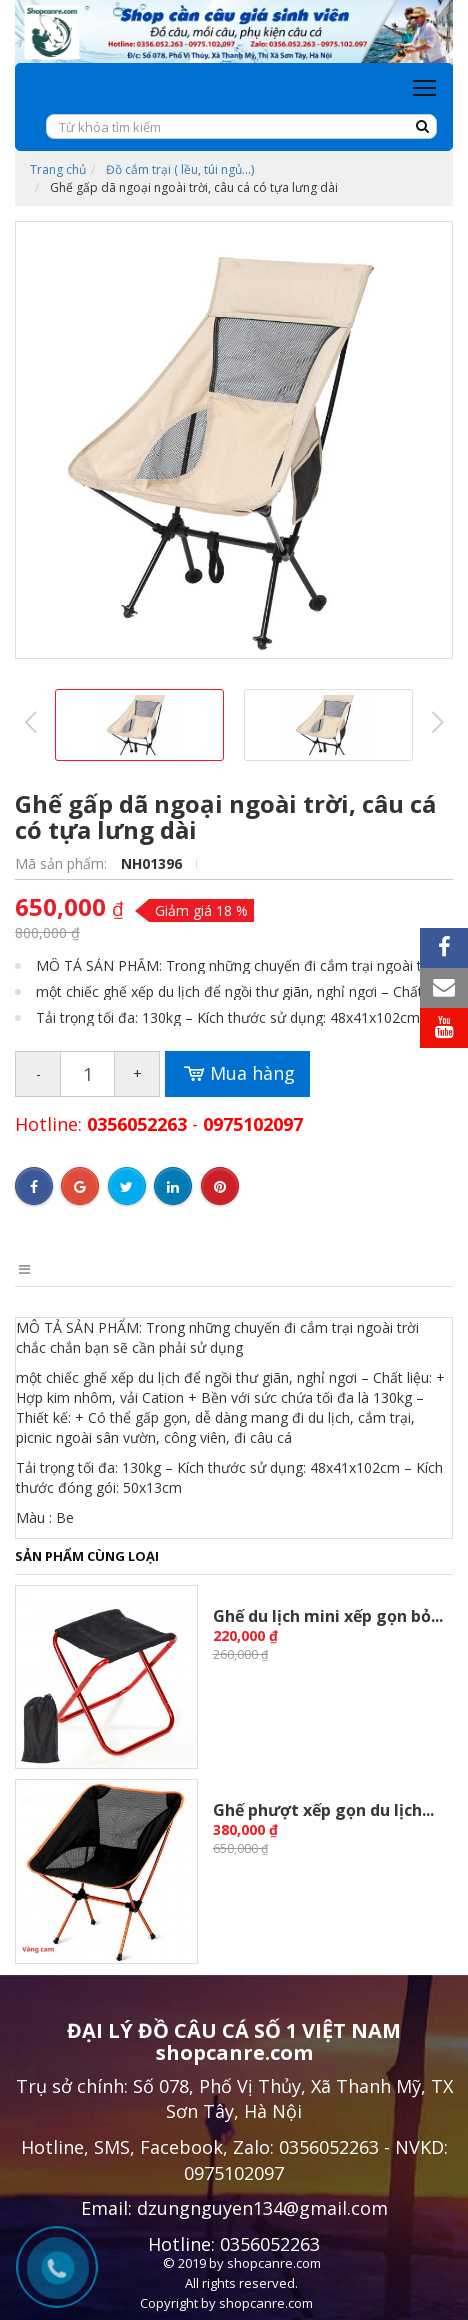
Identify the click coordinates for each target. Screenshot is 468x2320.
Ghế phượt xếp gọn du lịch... (323, 1810)
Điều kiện (240, 1269)
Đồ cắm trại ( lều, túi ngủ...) (180, 169)
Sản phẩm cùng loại (87, 1556)
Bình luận (338, 1269)
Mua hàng (237, 1074)
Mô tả (37, 1269)
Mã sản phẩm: (63, 863)
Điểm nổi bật (134, 1269)
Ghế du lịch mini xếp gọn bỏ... (328, 1616)
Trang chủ (58, 169)
